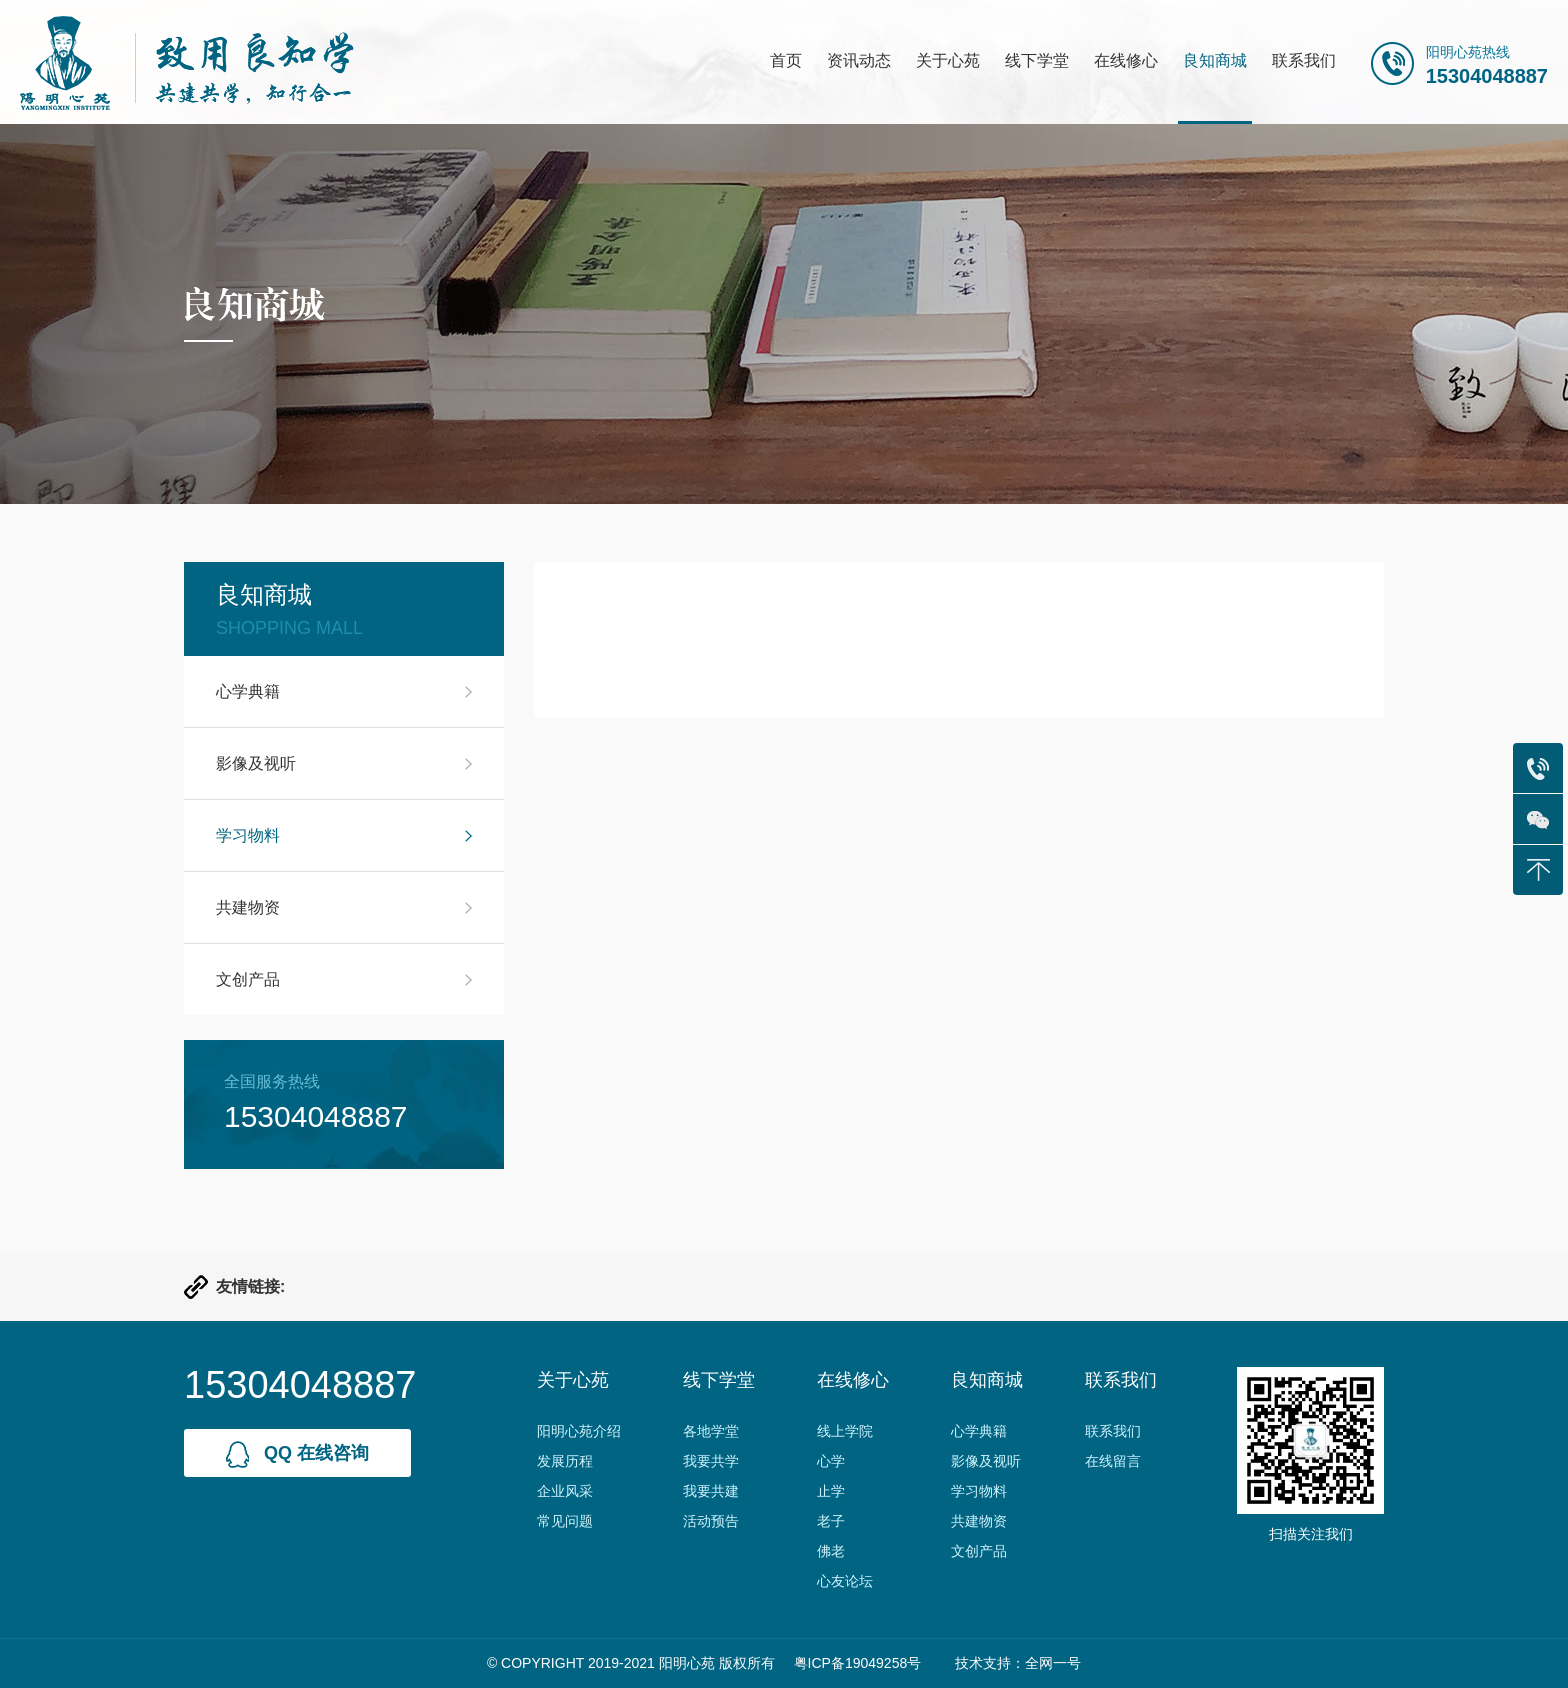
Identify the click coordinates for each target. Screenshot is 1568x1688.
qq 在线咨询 (297, 1454)
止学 (831, 1491)
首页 (786, 60)
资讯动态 (859, 60)
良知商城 (1215, 60)
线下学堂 (1037, 60)
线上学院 (845, 1431)
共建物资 (248, 907)
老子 (831, 1521)
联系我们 (1304, 60)
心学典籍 (248, 691)
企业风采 (565, 1491)
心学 (831, 1461)
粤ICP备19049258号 (858, 1663)
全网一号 (1053, 1663)
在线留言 (1113, 1461)
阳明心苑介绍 (579, 1431)
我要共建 (711, 1491)
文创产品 (248, 979)
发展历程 (565, 1461)
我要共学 (711, 1461)
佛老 (831, 1551)
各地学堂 (711, 1431)
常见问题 (565, 1521)
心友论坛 (845, 1581)
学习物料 (248, 835)
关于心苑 (948, 60)
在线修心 (1126, 60)
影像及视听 (256, 763)
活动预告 (711, 1521)
